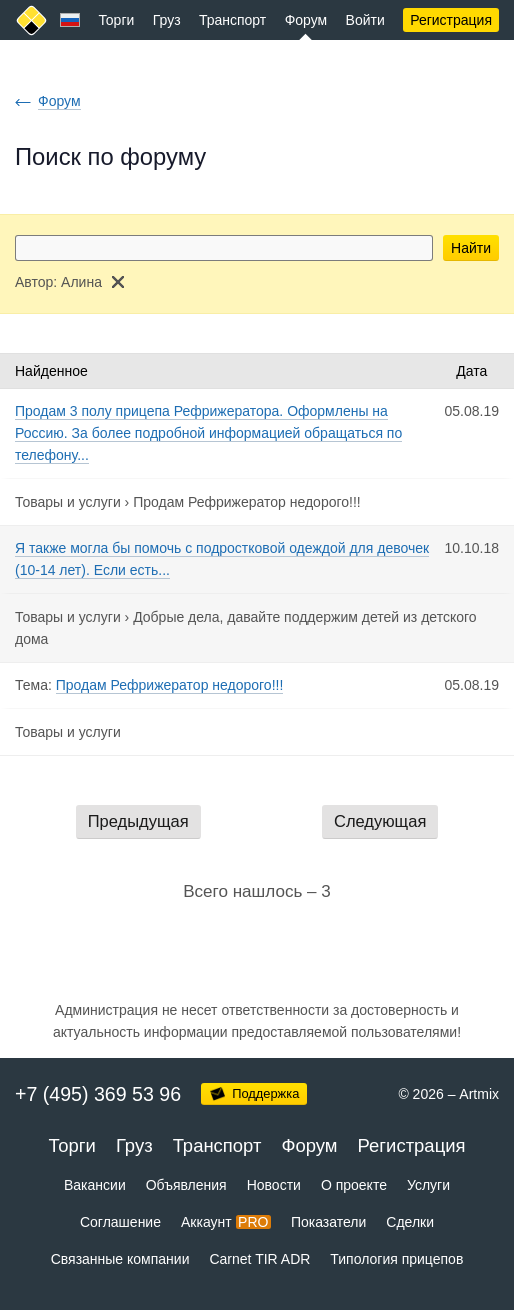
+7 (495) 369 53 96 (98, 1094)
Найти (471, 248)
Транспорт (232, 20)
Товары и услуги (68, 502)
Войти (365, 20)
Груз (167, 20)
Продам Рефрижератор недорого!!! (247, 502)
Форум (306, 20)
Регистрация (451, 20)
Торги (116, 20)
